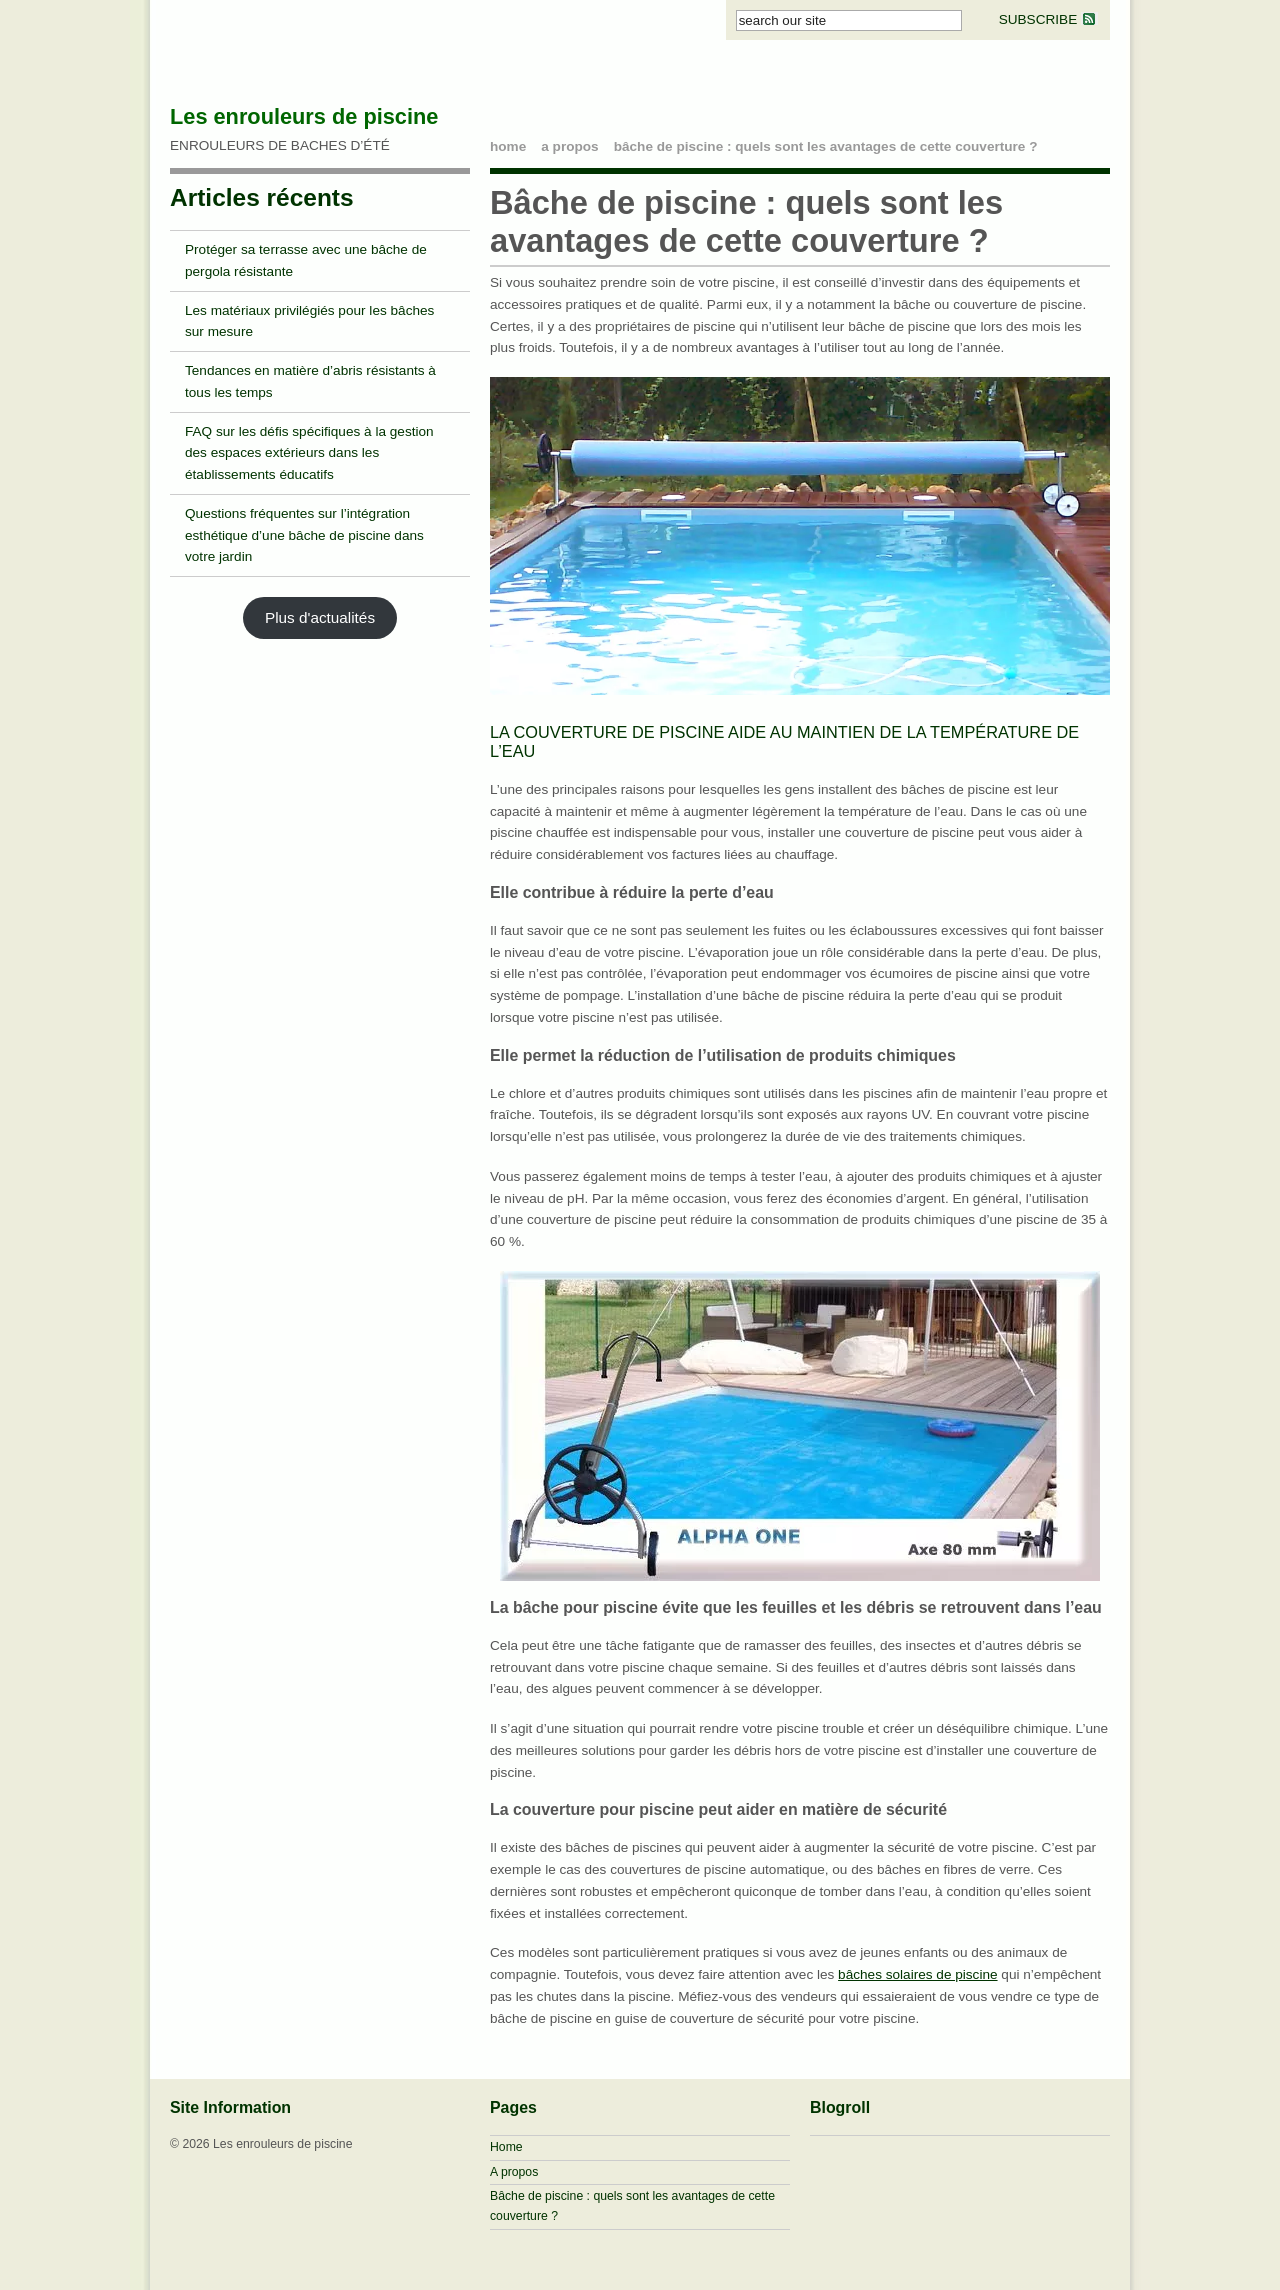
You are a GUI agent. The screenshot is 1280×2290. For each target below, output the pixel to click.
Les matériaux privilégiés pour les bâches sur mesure (309, 321)
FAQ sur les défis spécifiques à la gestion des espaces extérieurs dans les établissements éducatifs (309, 453)
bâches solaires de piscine (917, 1974)
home (508, 146)
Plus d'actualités (320, 617)
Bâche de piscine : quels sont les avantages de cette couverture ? (826, 146)
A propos (569, 146)
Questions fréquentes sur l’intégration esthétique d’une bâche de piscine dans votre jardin (304, 535)
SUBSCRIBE (1048, 19)
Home (506, 2147)
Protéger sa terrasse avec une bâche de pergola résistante (306, 260)
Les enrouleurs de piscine (304, 116)
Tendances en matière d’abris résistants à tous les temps (310, 381)
